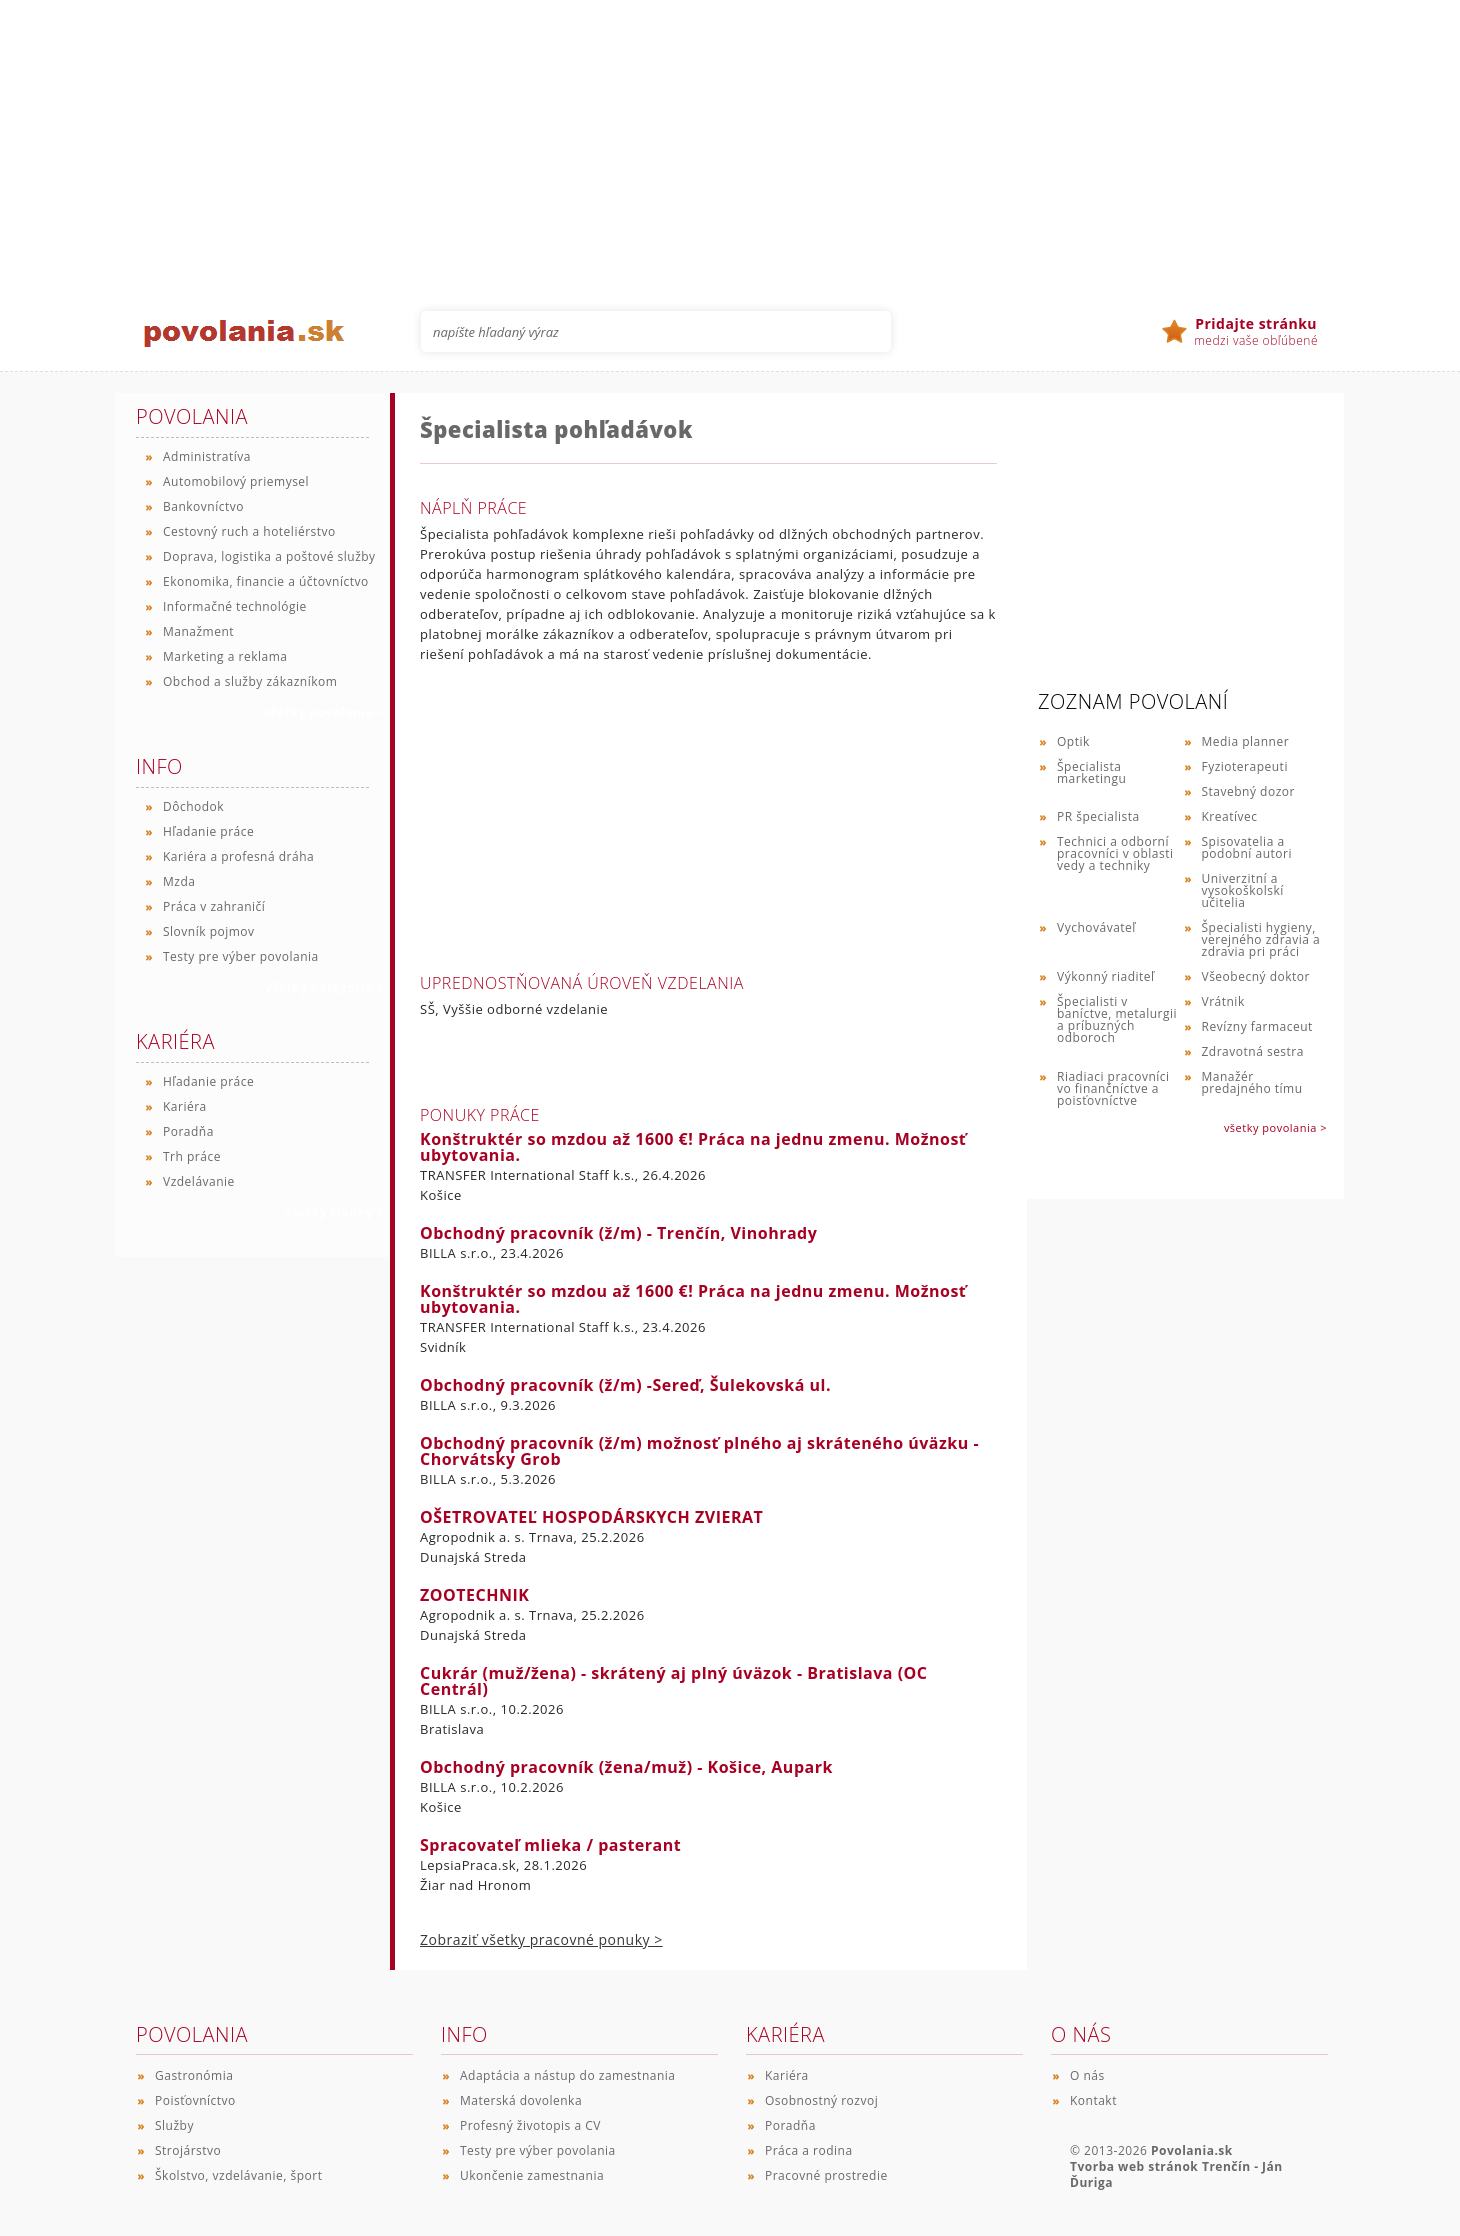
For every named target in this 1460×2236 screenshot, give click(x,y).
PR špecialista (1098, 816)
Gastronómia (194, 2075)
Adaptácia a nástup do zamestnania (567, 2075)
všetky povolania (324, 712)
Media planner (1246, 741)
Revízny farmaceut (1257, 1026)
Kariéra (185, 1106)
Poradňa (188, 1131)
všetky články (334, 1212)
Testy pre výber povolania (241, 956)
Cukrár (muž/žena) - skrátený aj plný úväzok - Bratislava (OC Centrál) (673, 1681)
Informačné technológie (235, 606)
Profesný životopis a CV (530, 2125)
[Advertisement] (730, 140)
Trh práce (192, 1156)
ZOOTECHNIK (474, 1595)
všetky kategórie (324, 987)
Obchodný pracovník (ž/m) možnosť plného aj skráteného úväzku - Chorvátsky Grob (699, 1451)
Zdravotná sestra (1253, 1051)
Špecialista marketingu (1091, 772)
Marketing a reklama (225, 656)
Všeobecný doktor (1256, 976)
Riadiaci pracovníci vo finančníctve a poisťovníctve (1113, 1088)
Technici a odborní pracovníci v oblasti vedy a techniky (1115, 853)
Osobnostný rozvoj (821, 2100)
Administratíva (207, 456)
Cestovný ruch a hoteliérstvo (249, 531)
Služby (174, 2125)
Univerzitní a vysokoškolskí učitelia (1243, 890)
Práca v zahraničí (214, 906)
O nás (1087, 2075)
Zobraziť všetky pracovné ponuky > (541, 1939)
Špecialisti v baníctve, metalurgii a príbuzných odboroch (1117, 1019)
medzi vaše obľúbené (1256, 332)
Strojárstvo (188, 2150)
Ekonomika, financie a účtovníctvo (266, 581)
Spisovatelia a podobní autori (1247, 847)
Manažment (198, 631)
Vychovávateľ (1096, 927)
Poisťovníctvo (195, 2100)
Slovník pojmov (209, 931)
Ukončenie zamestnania (532, 2175)
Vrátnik (1223, 1001)
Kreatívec (1230, 816)
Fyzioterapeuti (1245, 766)
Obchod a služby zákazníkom (250, 681)
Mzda (179, 881)
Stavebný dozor (1248, 791)
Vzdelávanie (199, 1181)
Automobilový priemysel (236, 481)
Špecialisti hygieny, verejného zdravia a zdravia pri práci (1261, 939)
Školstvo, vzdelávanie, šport (238, 2175)
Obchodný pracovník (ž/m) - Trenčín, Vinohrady (618, 1233)
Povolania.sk (1192, 2150)
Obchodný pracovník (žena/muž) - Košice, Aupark (626, 1767)
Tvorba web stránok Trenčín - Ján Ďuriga (1176, 2174)
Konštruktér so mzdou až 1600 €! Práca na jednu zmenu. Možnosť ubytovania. (693, 1147)
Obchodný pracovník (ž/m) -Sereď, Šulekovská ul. (625, 1385)
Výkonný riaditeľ (1106, 976)
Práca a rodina (809, 2150)
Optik (1073, 741)
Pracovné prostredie (826, 2175)
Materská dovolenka (521, 2100)
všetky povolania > (1275, 1127)
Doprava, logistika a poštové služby (269, 556)
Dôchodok (193, 806)
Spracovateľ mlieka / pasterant (550, 1845)
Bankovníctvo (203, 506)
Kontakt (1093, 2100)
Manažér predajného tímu (1252, 1082)
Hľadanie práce (208, 831)
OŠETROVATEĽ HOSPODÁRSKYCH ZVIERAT (591, 1517)
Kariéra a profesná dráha (238, 856)
